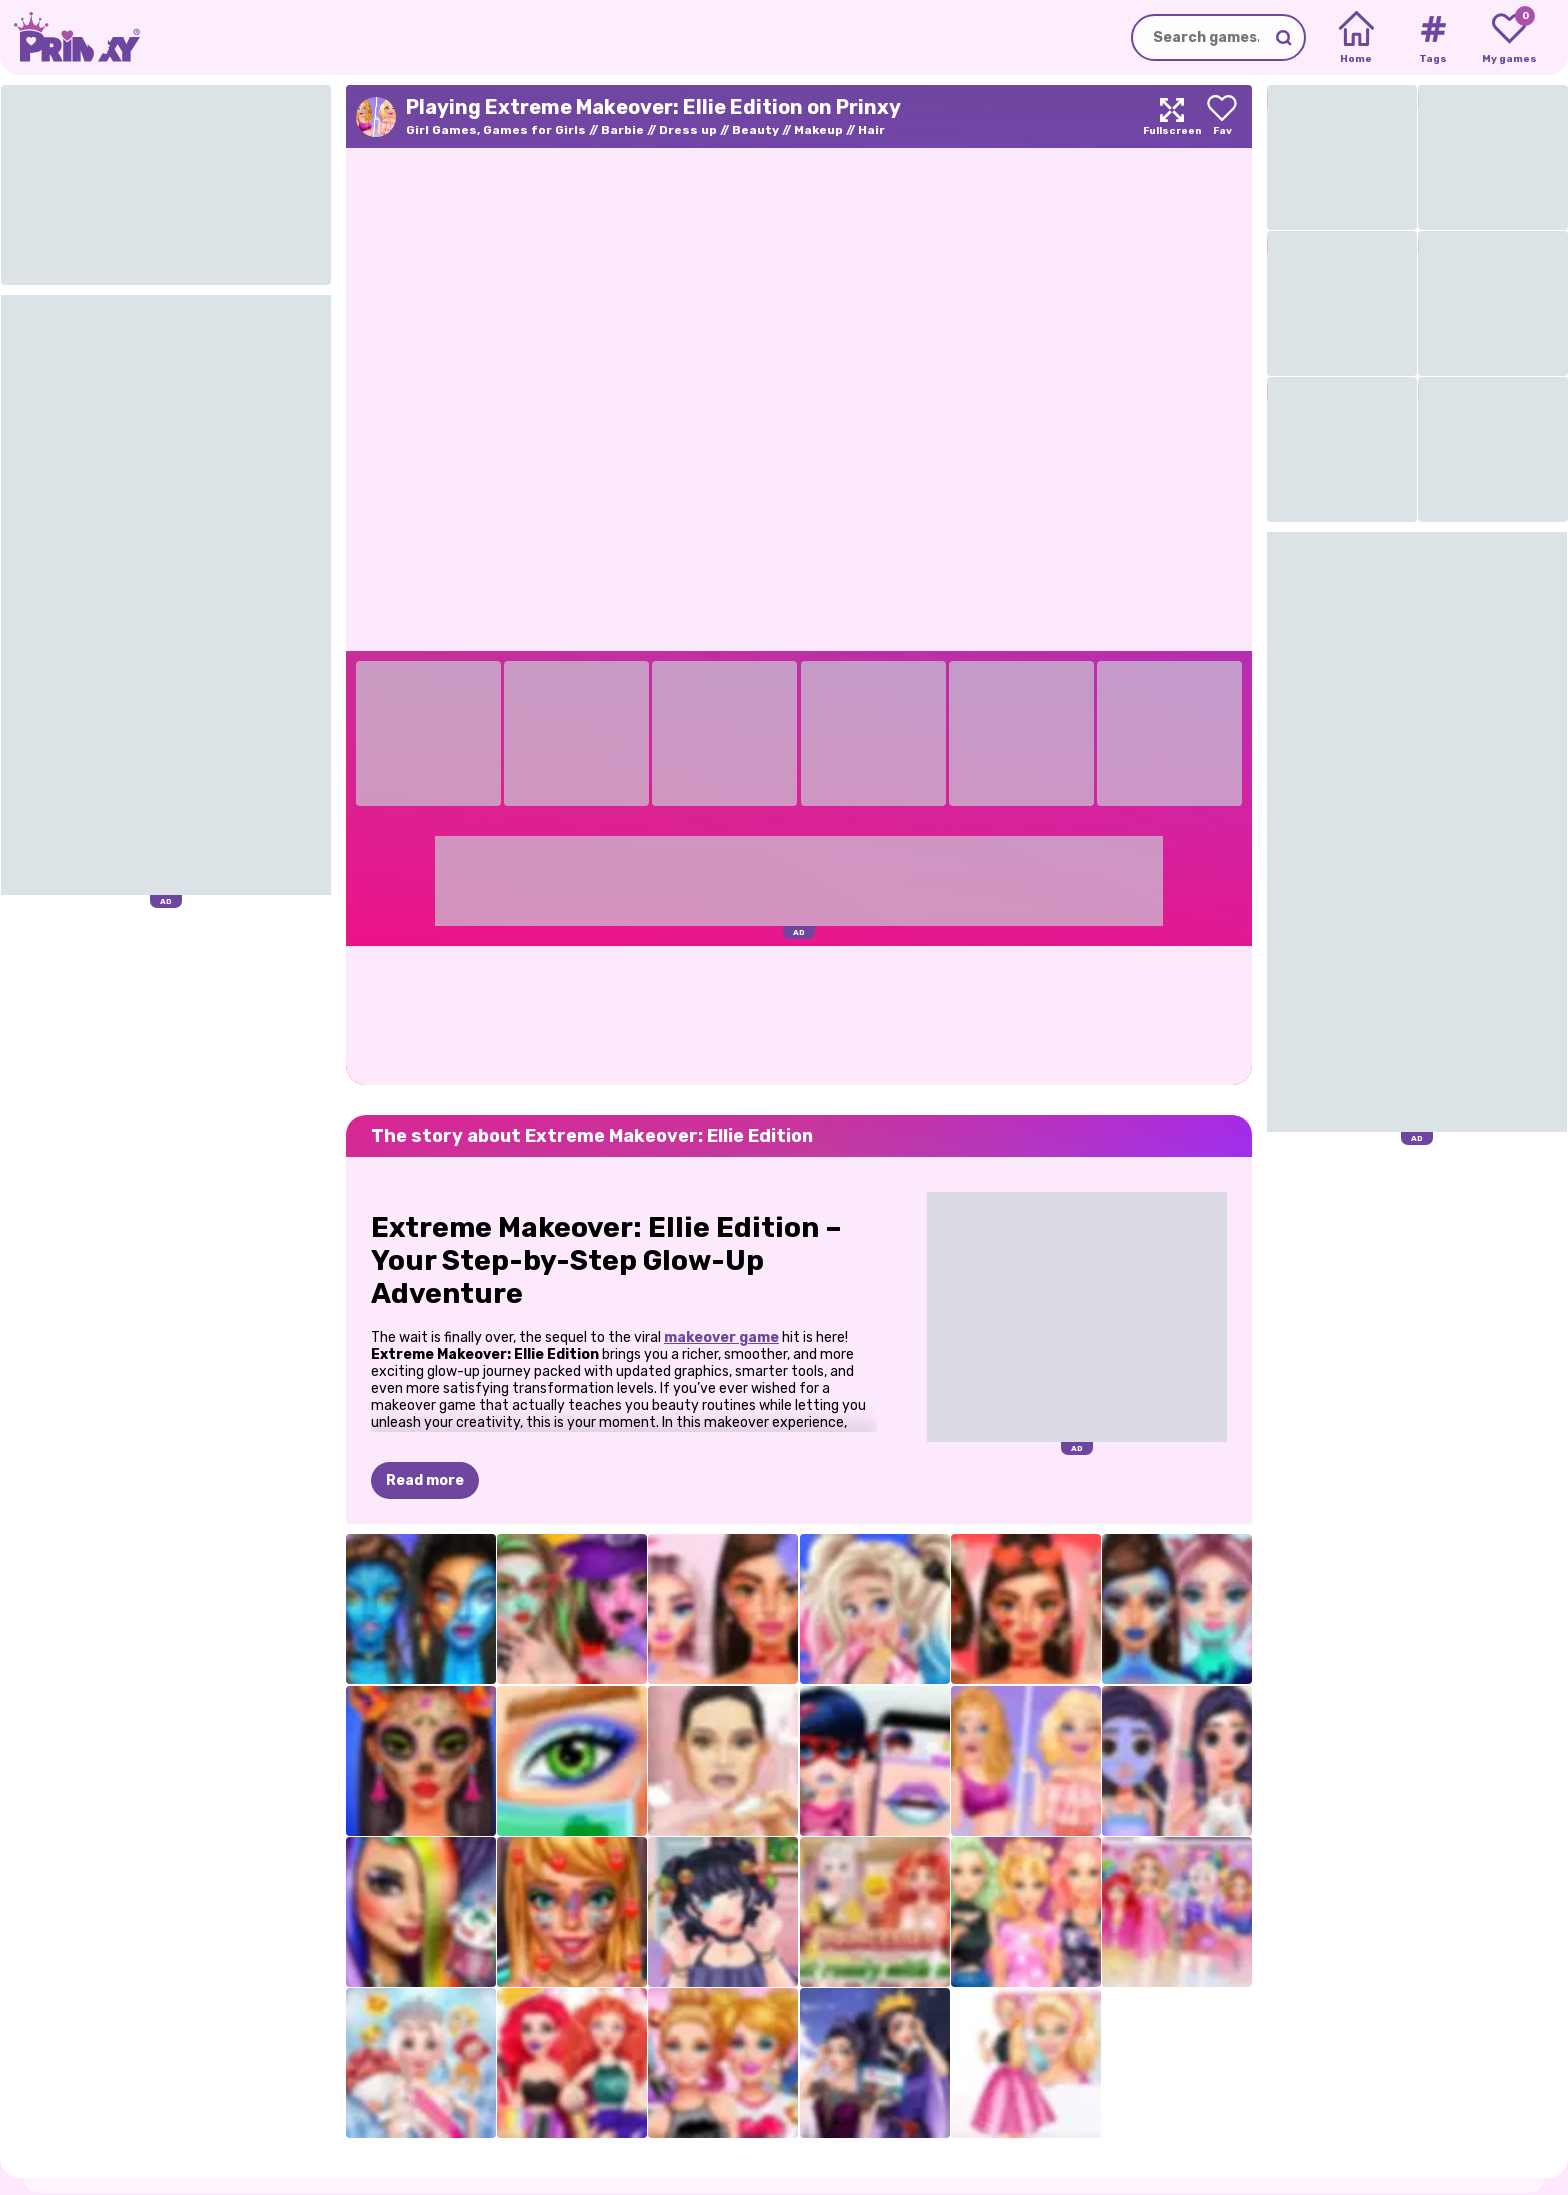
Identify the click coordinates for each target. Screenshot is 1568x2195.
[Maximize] (1172, 116)
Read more (425, 1480)
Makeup (818, 130)
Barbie (622, 130)
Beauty (755, 130)
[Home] (1356, 38)
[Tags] (1432, 38)
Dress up (688, 130)
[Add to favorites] (1222, 116)
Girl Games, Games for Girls (496, 130)
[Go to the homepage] (70, 37)
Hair (871, 130)
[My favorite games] (1509, 38)
